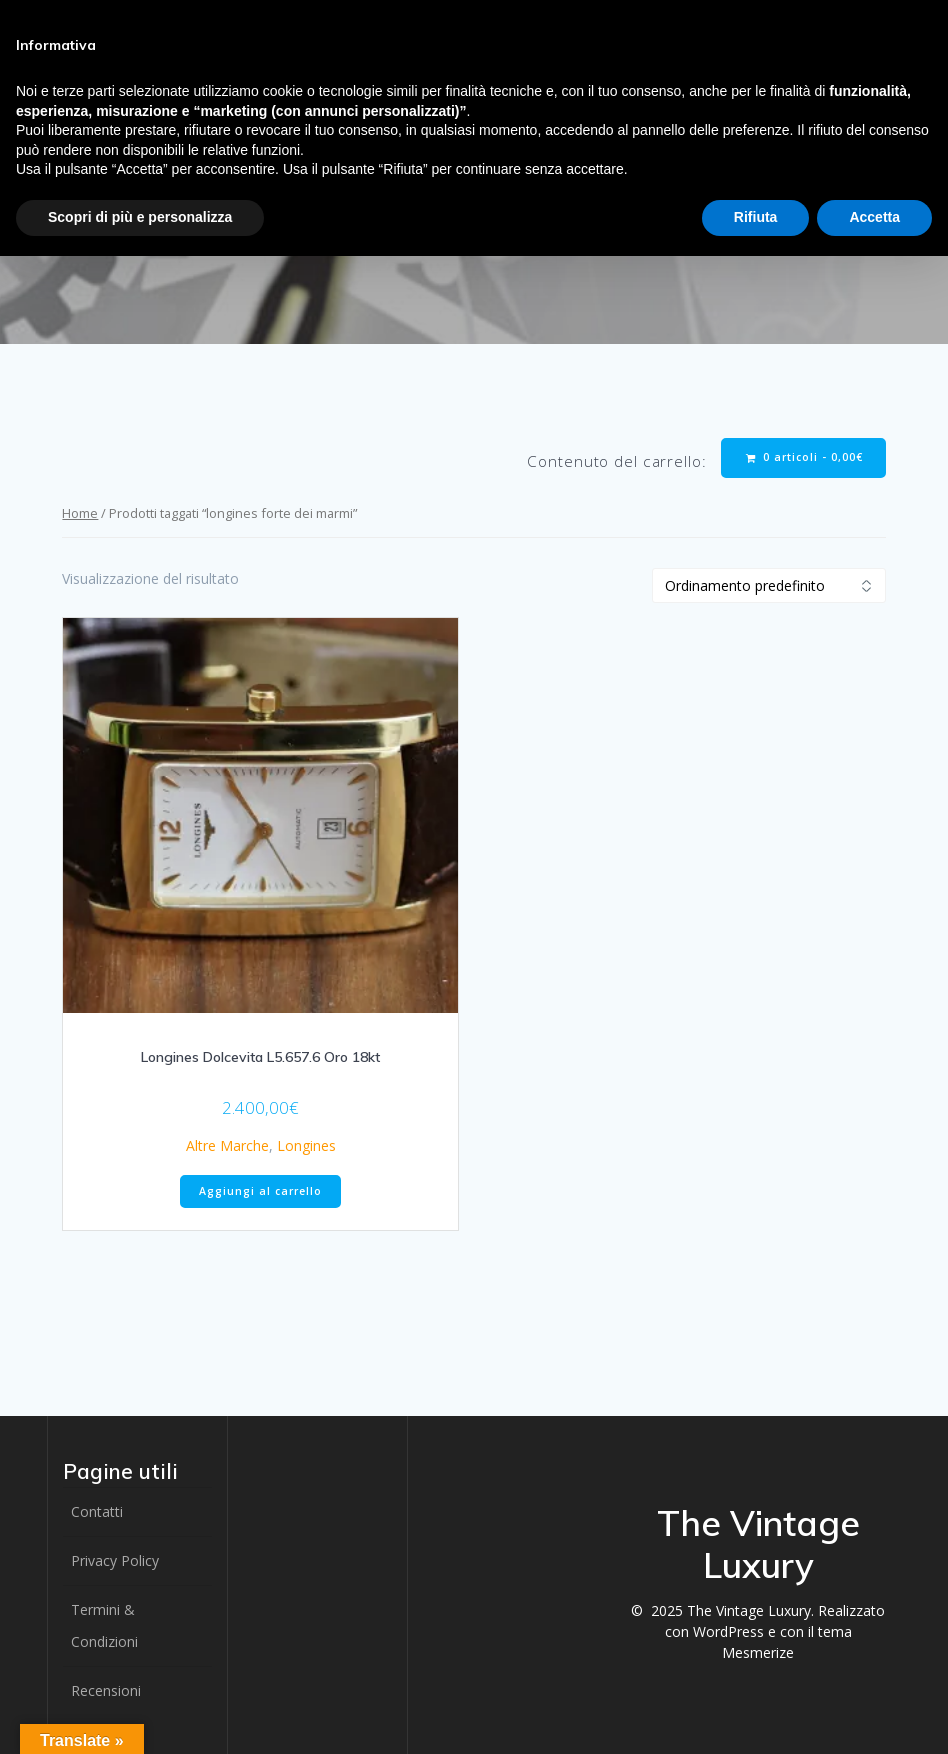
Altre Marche (227, 1145)
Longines (306, 1145)
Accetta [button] (874, 217)
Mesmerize (758, 1652)
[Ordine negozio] (769, 585)
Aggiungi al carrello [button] (260, 1191)
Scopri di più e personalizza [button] (140, 217)
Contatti (97, 1511)
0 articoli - (804, 457)
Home (80, 513)
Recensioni (106, 1690)
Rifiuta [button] (756, 217)
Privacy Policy (115, 1560)
